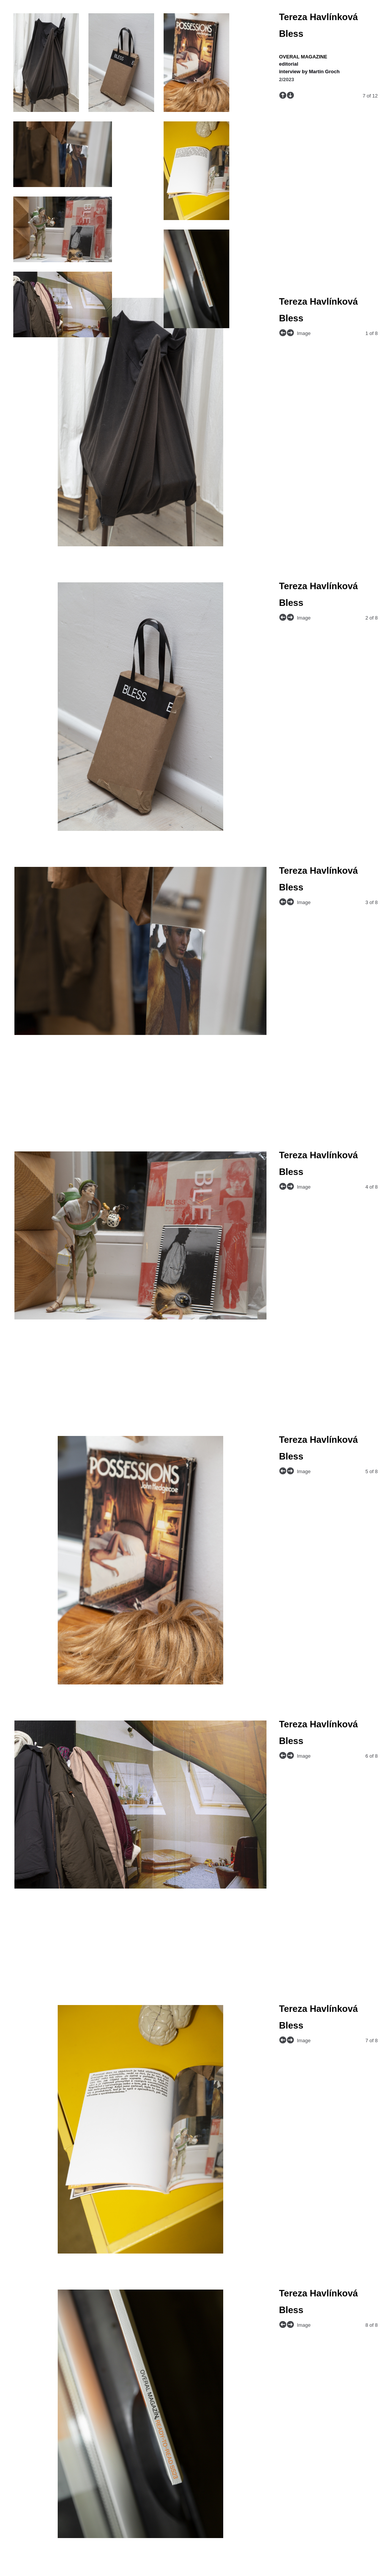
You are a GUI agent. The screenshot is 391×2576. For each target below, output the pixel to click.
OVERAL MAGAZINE (303, 57)
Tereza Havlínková (318, 17)
